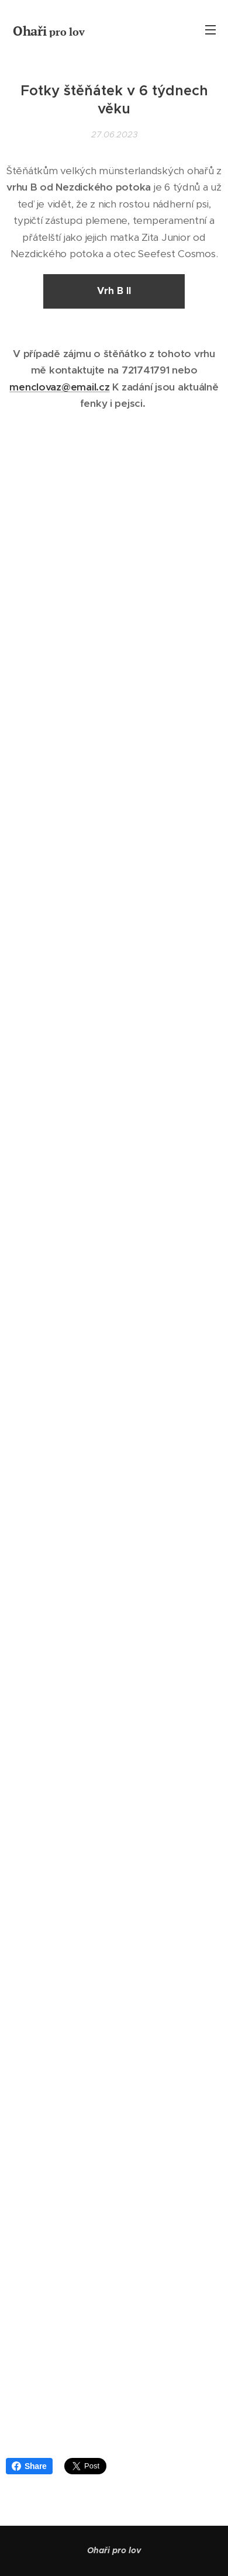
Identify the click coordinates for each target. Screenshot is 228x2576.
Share (29, 2466)
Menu (210, 29)
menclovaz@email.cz (59, 387)
